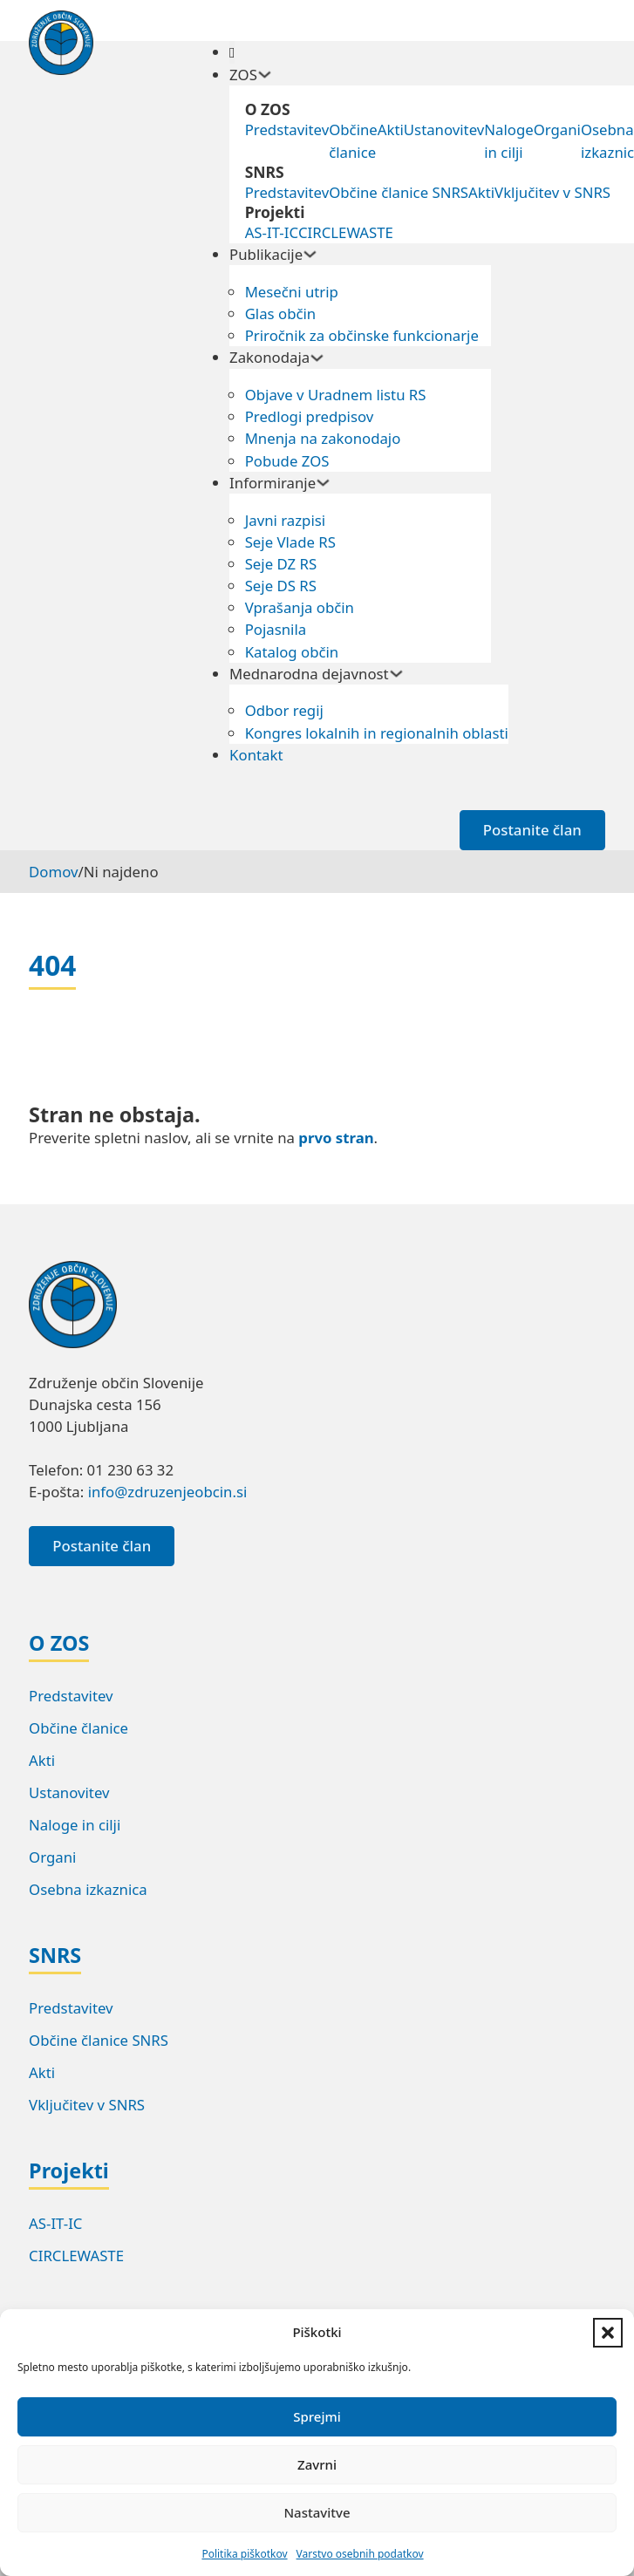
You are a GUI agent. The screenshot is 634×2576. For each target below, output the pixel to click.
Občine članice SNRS (398, 192)
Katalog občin (292, 652)
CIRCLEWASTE (345, 232)
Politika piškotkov (244, 2553)
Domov (53, 872)
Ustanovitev (444, 129)
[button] (608, 2332)
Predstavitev (287, 129)
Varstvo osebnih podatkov (360, 2553)
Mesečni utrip (291, 292)
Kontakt (256, 755)
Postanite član (532, 830)
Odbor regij (284, 710)
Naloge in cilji (508, 140)
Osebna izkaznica (88, 1889)
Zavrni (317, 2464)
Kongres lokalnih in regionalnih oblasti (376, 733)
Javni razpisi (285, 520)
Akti (391, 129)
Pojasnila (275, 629)
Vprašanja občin (299, 607)
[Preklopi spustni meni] (264, 74)
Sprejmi (317, 2416)
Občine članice (353, 140)
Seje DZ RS (281, 564)
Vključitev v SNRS (552, 192)
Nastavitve (316, 2512)
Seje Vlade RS (290, 542)
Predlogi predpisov (309, 416)
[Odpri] (232, 52)
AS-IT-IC (271, 232)
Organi (557, 129)
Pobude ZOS (287, 461)
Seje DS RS (281, 586)
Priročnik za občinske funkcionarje (362, 335)
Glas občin (281, 313)
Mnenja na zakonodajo (323, 438)
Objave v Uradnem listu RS (335, 395)
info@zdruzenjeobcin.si (168, 1492)
